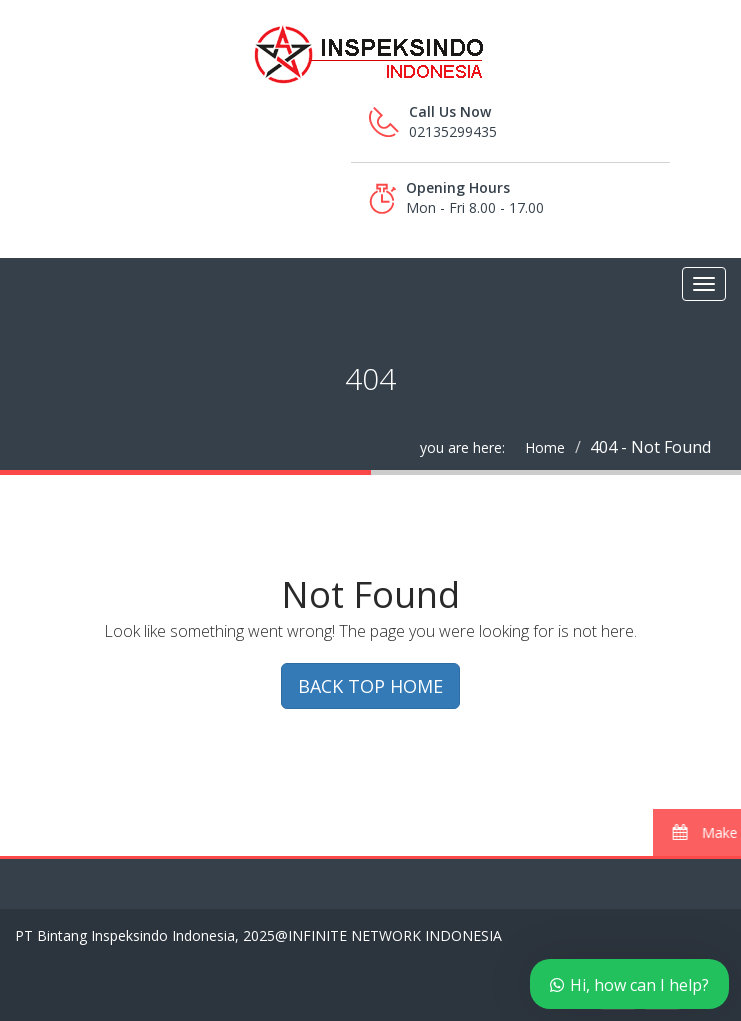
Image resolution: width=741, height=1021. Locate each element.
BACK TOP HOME (370, 686)
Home (545, 447)
